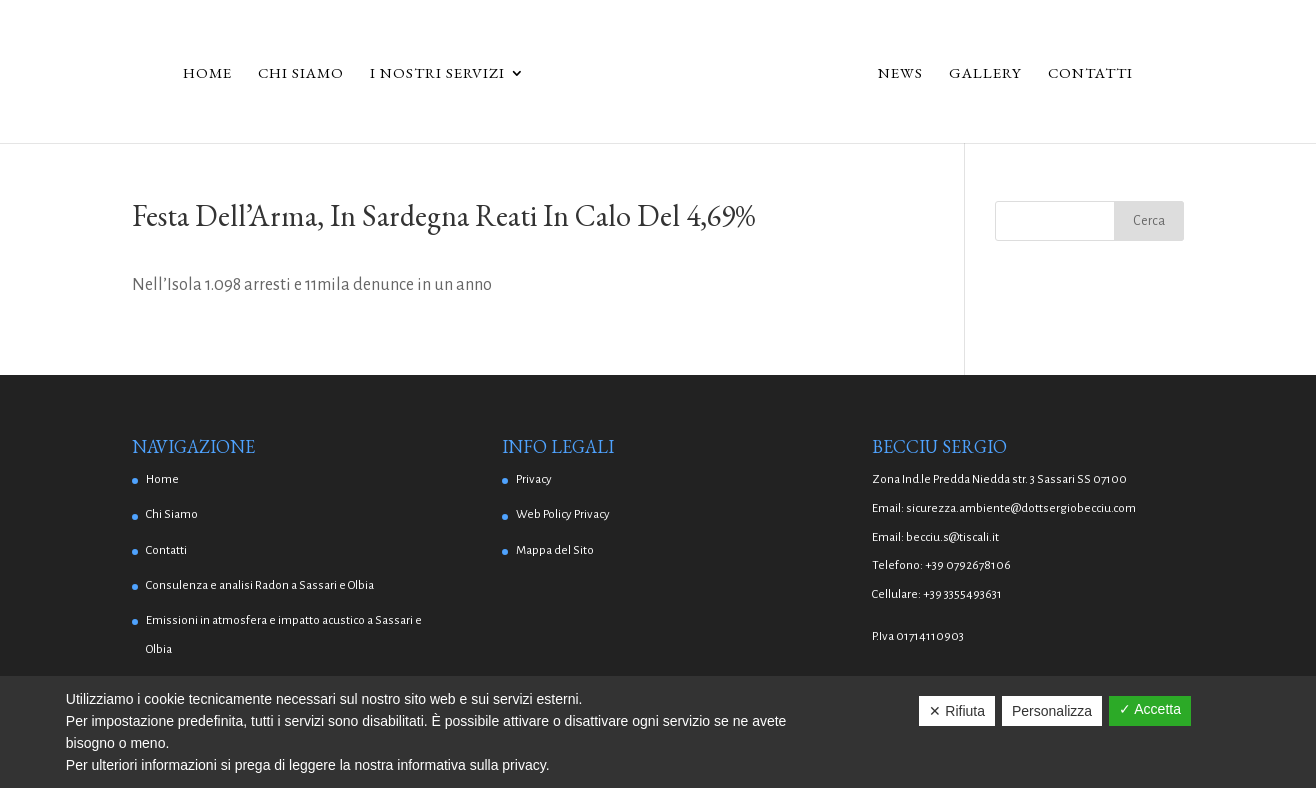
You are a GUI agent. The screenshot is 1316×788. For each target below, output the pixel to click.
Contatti (1090, 74)
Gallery (985, 74)
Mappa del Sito (555, 550)
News (900, 74)
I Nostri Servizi (437, 74)
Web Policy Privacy (563, 514)
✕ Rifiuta (957, 711)
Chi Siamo (301, 74)
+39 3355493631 (962, 594)
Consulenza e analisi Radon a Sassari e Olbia (260, 585)
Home (207, 74)
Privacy (534, 479)
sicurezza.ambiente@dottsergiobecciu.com (1021, 508)
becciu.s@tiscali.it (952, 537)
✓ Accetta (1150, 709)
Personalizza (1052, 711)
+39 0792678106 (968, 565)
